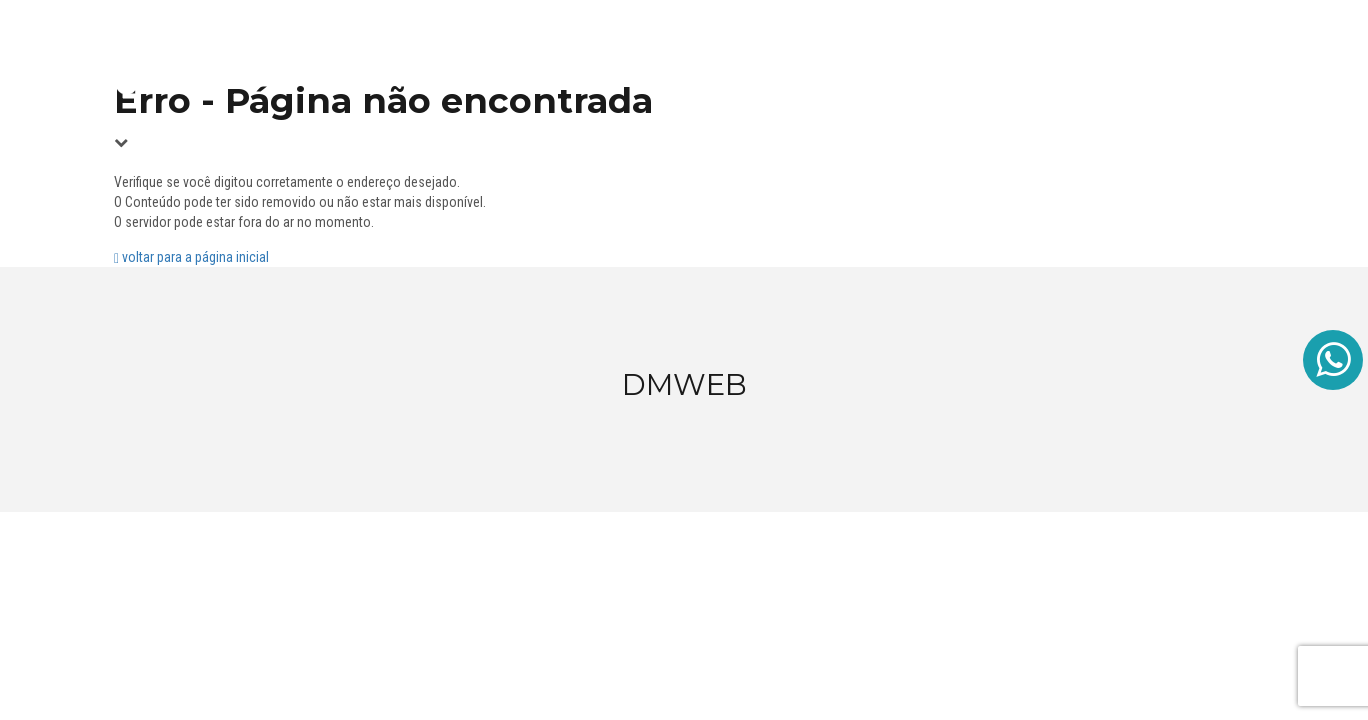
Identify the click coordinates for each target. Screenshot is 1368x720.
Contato (1210, 60)
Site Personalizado (826, 60)
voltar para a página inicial (191, 257)
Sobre (1132, 60)
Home (713, 60)
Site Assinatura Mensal (1002, 60)
